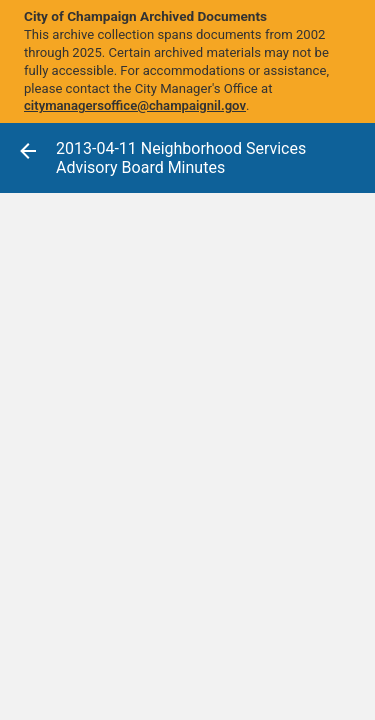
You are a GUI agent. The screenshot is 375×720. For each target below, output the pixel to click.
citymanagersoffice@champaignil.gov (135, 105)
